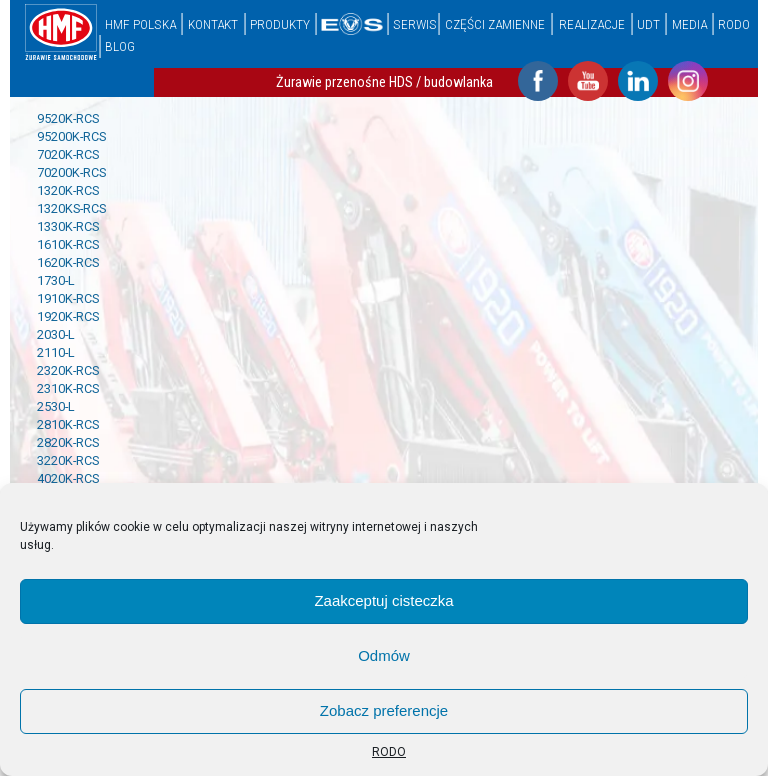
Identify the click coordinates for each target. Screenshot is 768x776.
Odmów (384, 655)
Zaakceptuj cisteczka (383, 600)
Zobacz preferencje (384, 710)
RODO (389, 752)
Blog (120, 46)
